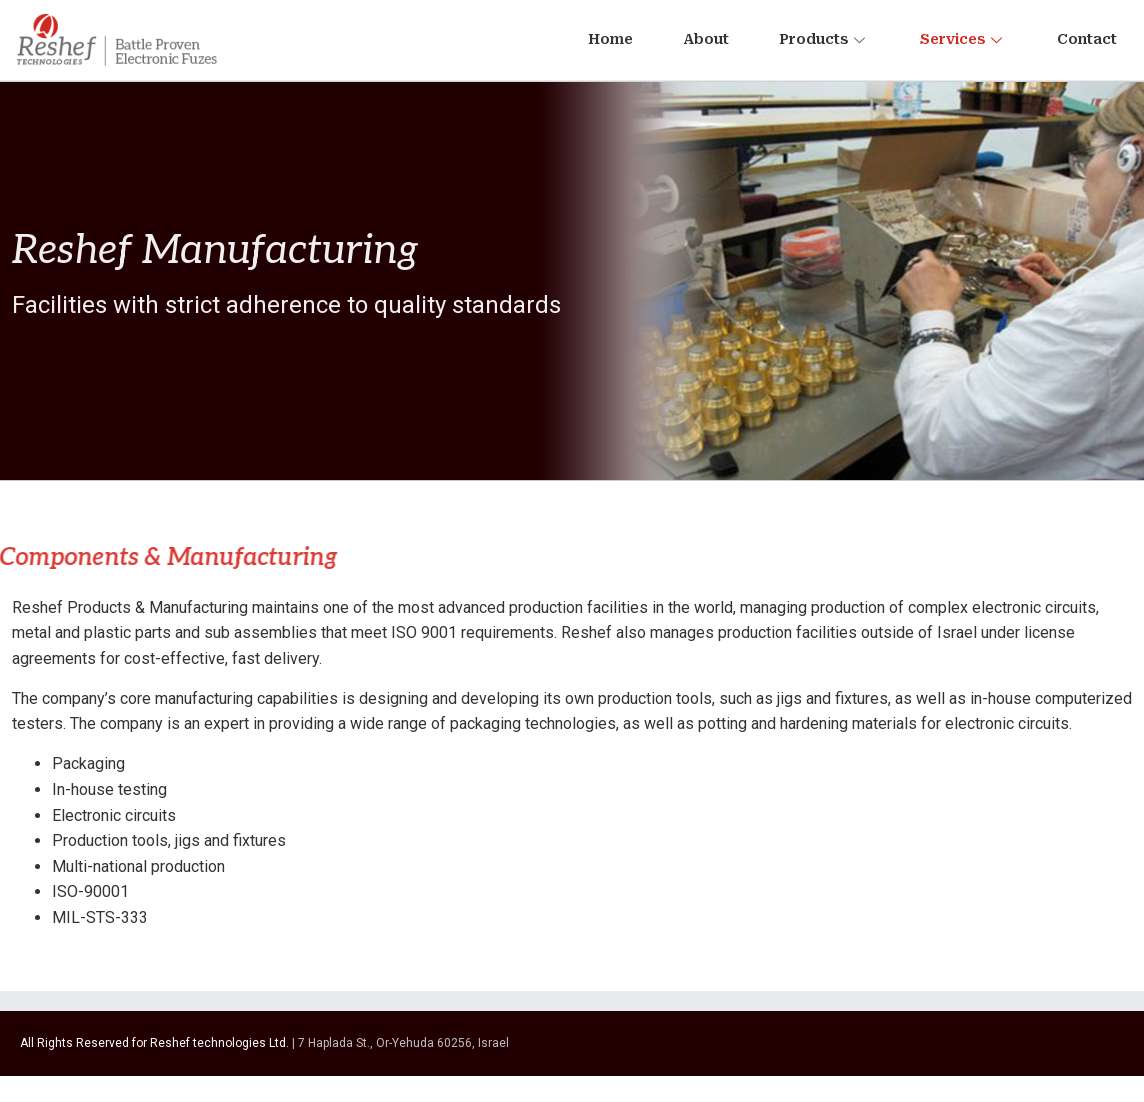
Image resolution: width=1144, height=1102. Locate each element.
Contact (1087, 39)
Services (963, 39)
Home (610, 39)
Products (824, 39)
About (706, 39)
